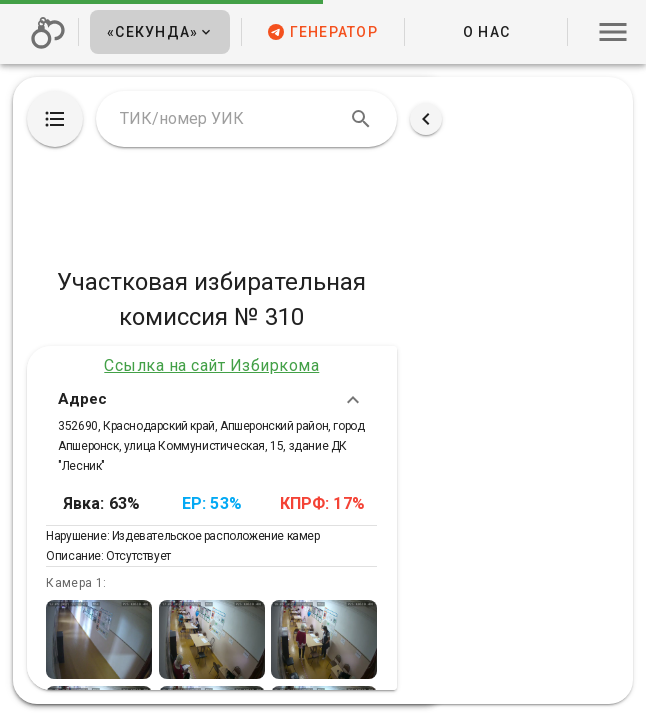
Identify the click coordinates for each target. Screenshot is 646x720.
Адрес (211, 400)
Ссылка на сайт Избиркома (211, 365)
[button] (160, 32)
